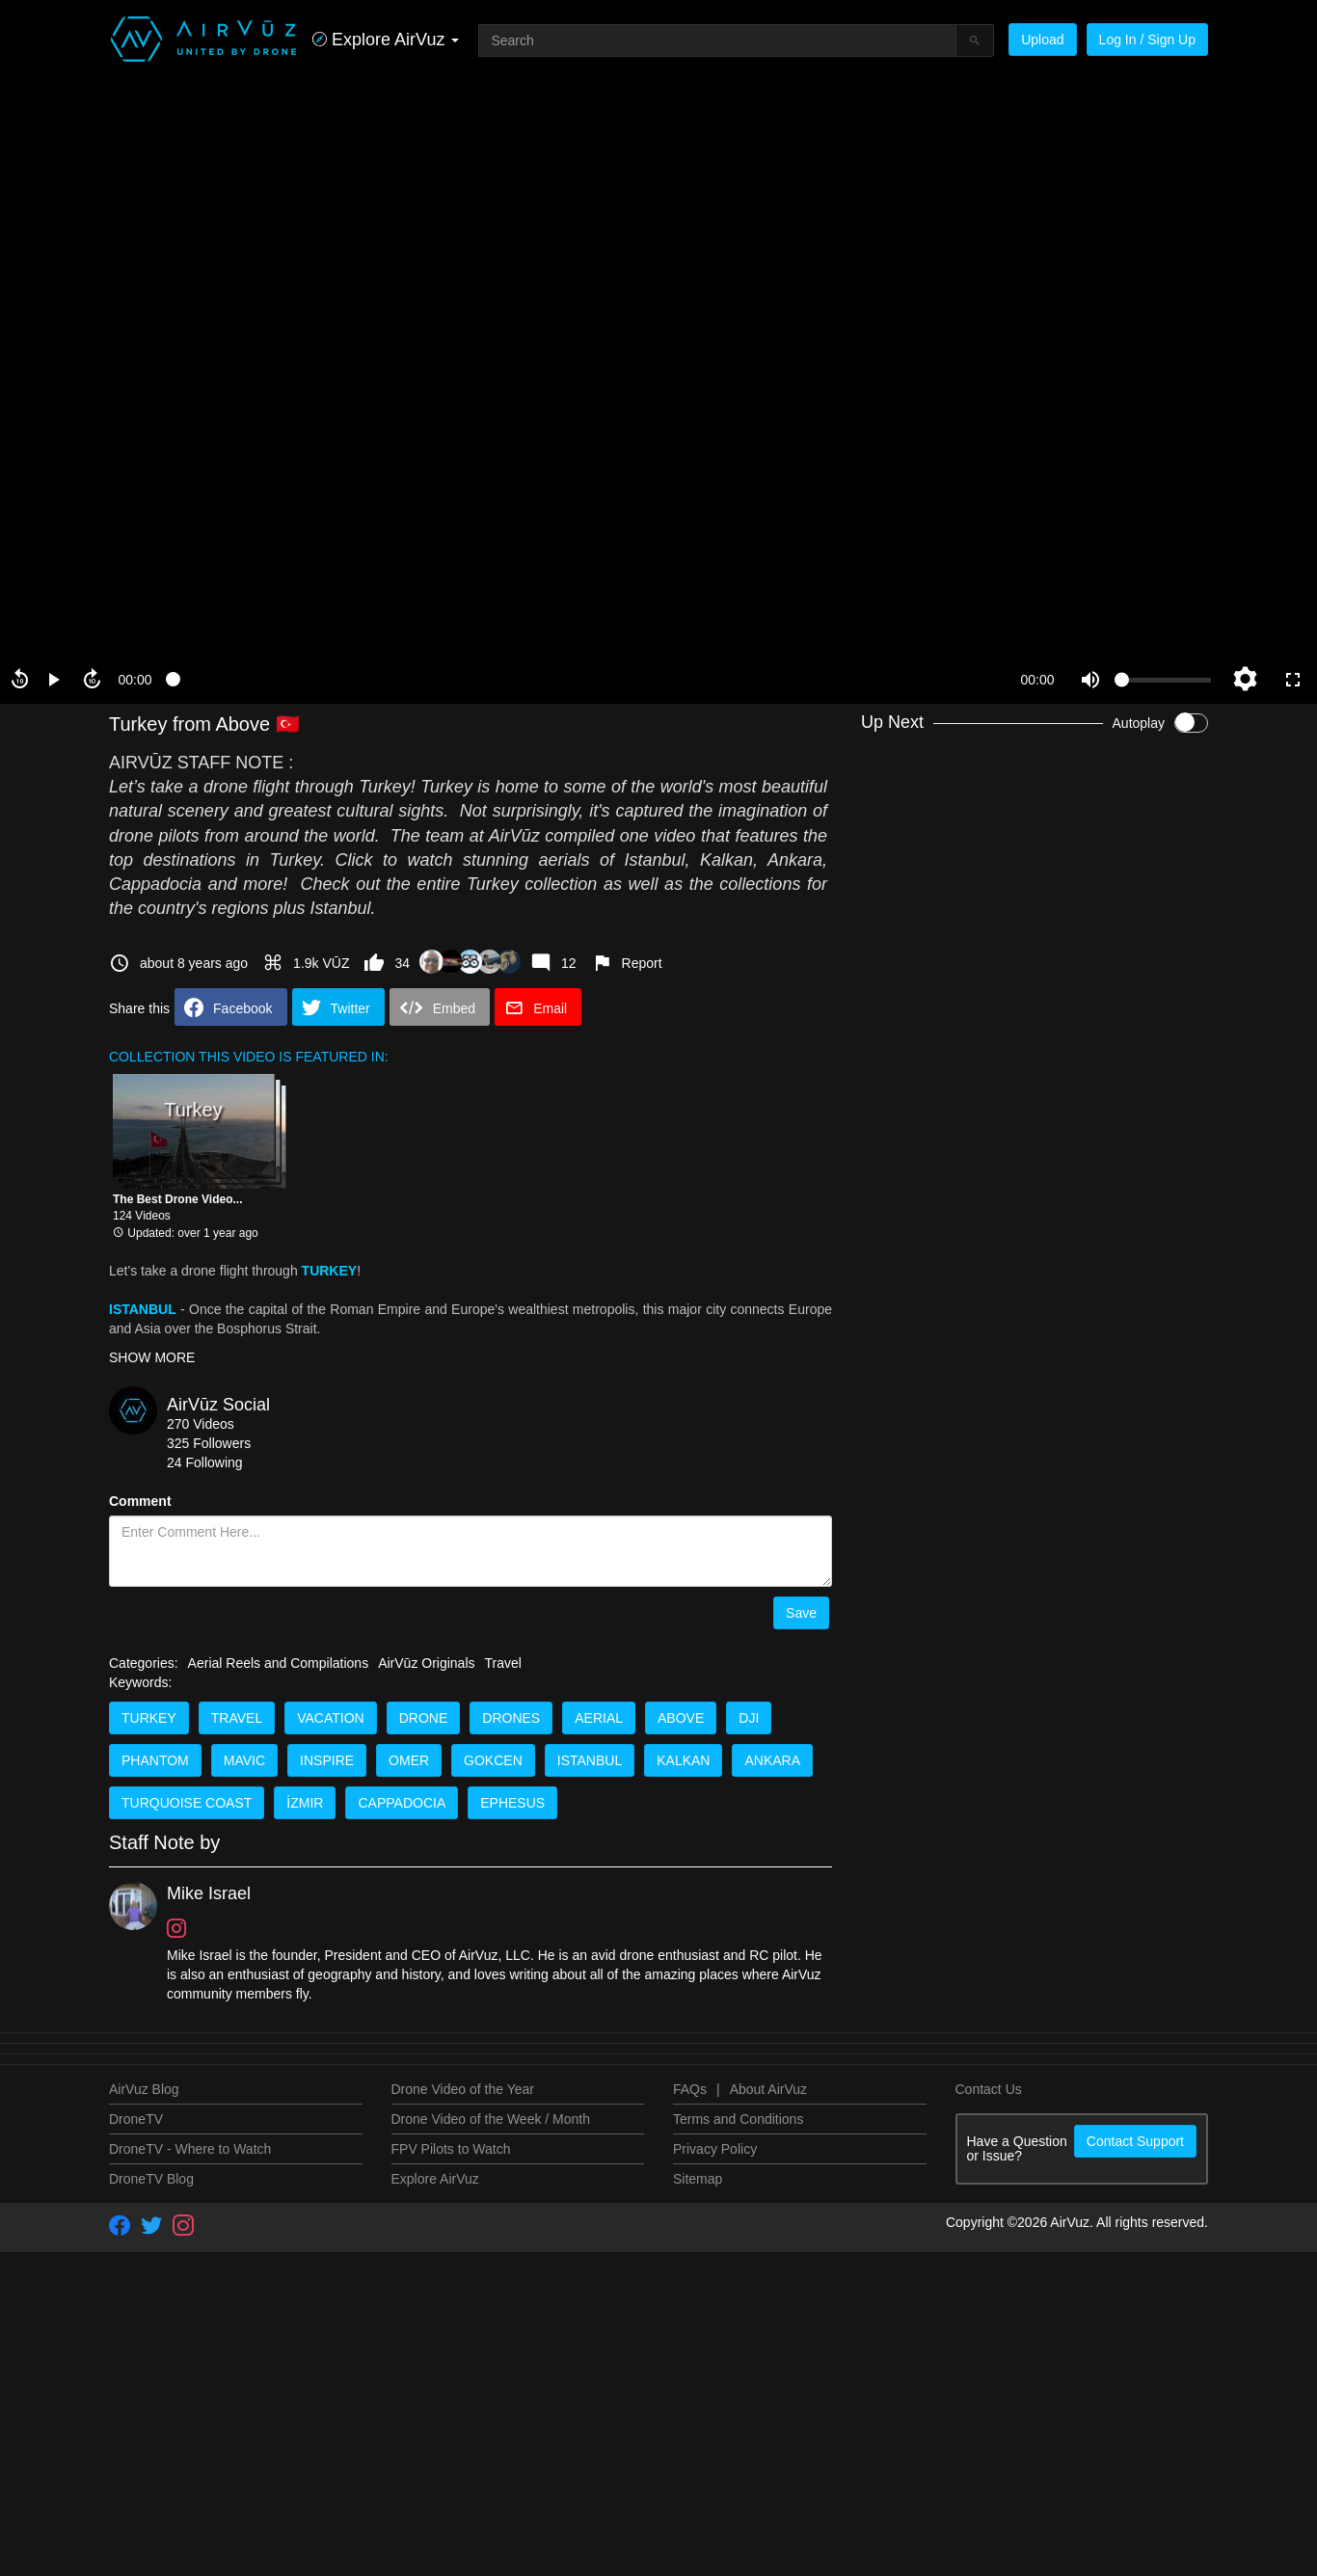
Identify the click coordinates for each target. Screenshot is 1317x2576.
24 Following (205, 1462)
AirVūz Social (218, 1404)
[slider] (586, 680)
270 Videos (200, 1424)
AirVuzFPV (1077, 869)
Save (801, 1613)
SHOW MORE (152, 1357)
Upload (1042, 39)
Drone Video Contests (1105, 775)
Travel (503, 2553)
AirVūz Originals (426, 2553)
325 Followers (209, 1443)
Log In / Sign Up (1147, 39)
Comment (140, 1501)
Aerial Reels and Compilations (278, 2553)
